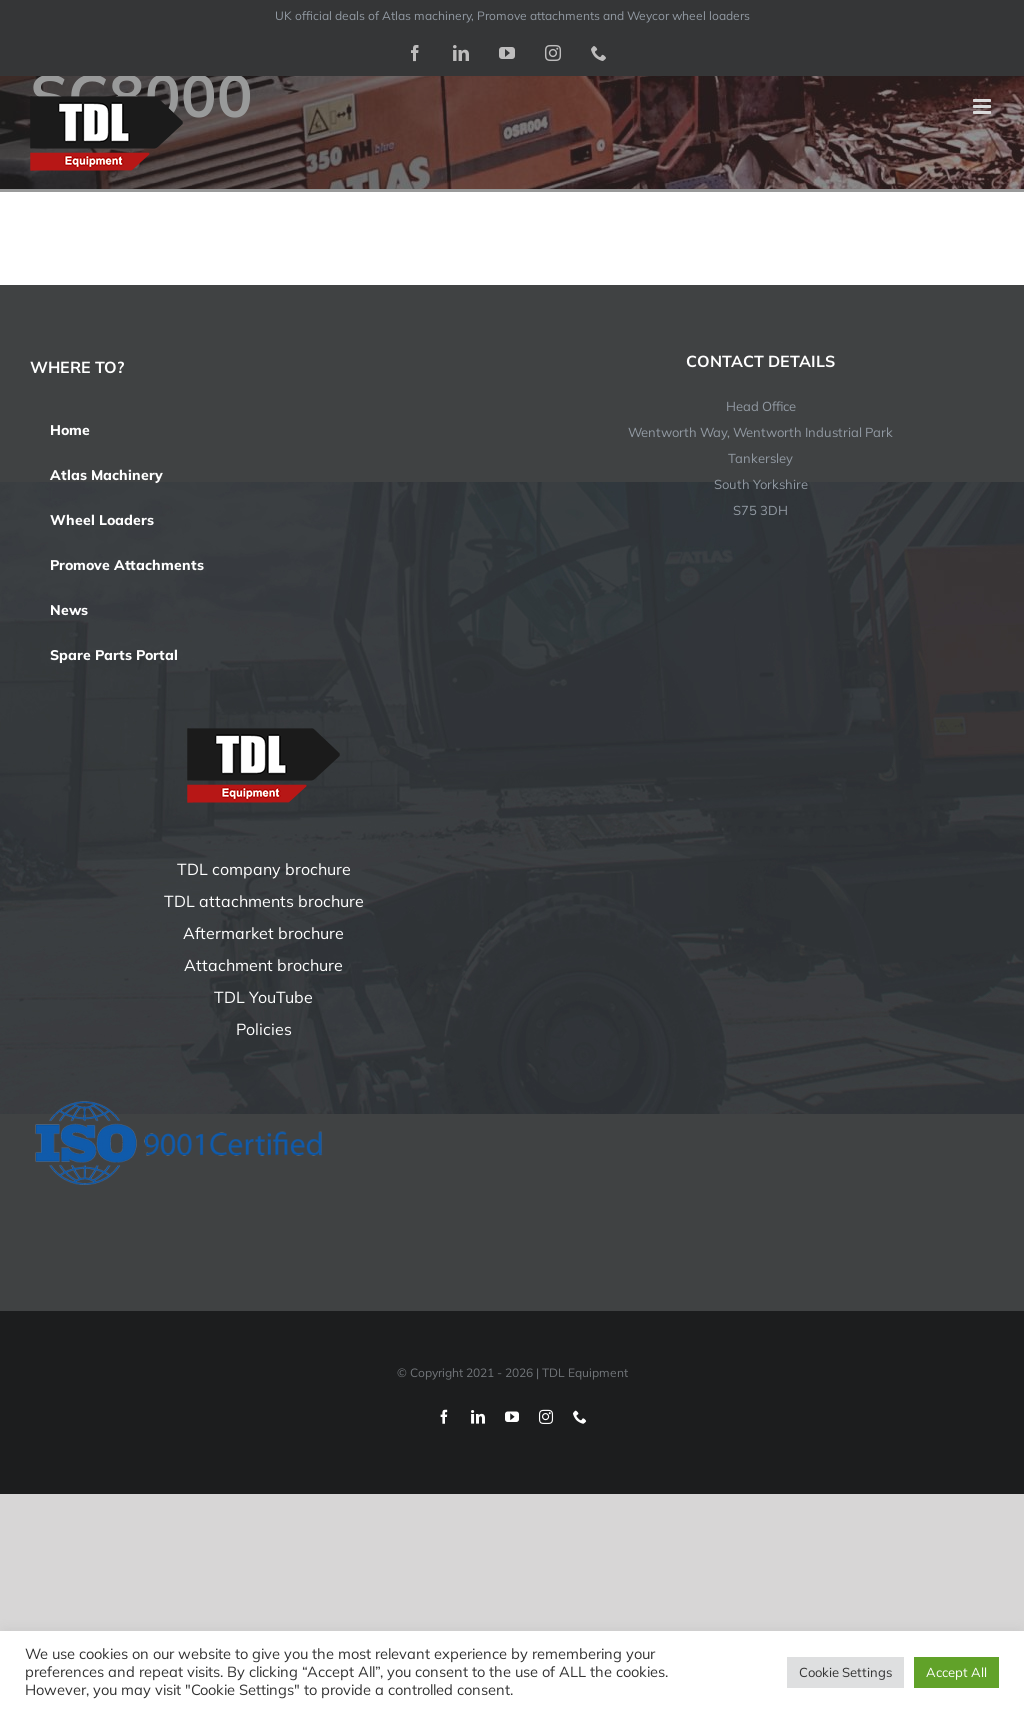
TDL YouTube (263, 997)
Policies (264, 1029)
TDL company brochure (264, 869)
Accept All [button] (956, 1672)
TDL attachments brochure (264, 901)
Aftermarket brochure (263, 933)
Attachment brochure (263, 965)
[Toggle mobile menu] (983, 106)
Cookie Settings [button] (845, 1672)
